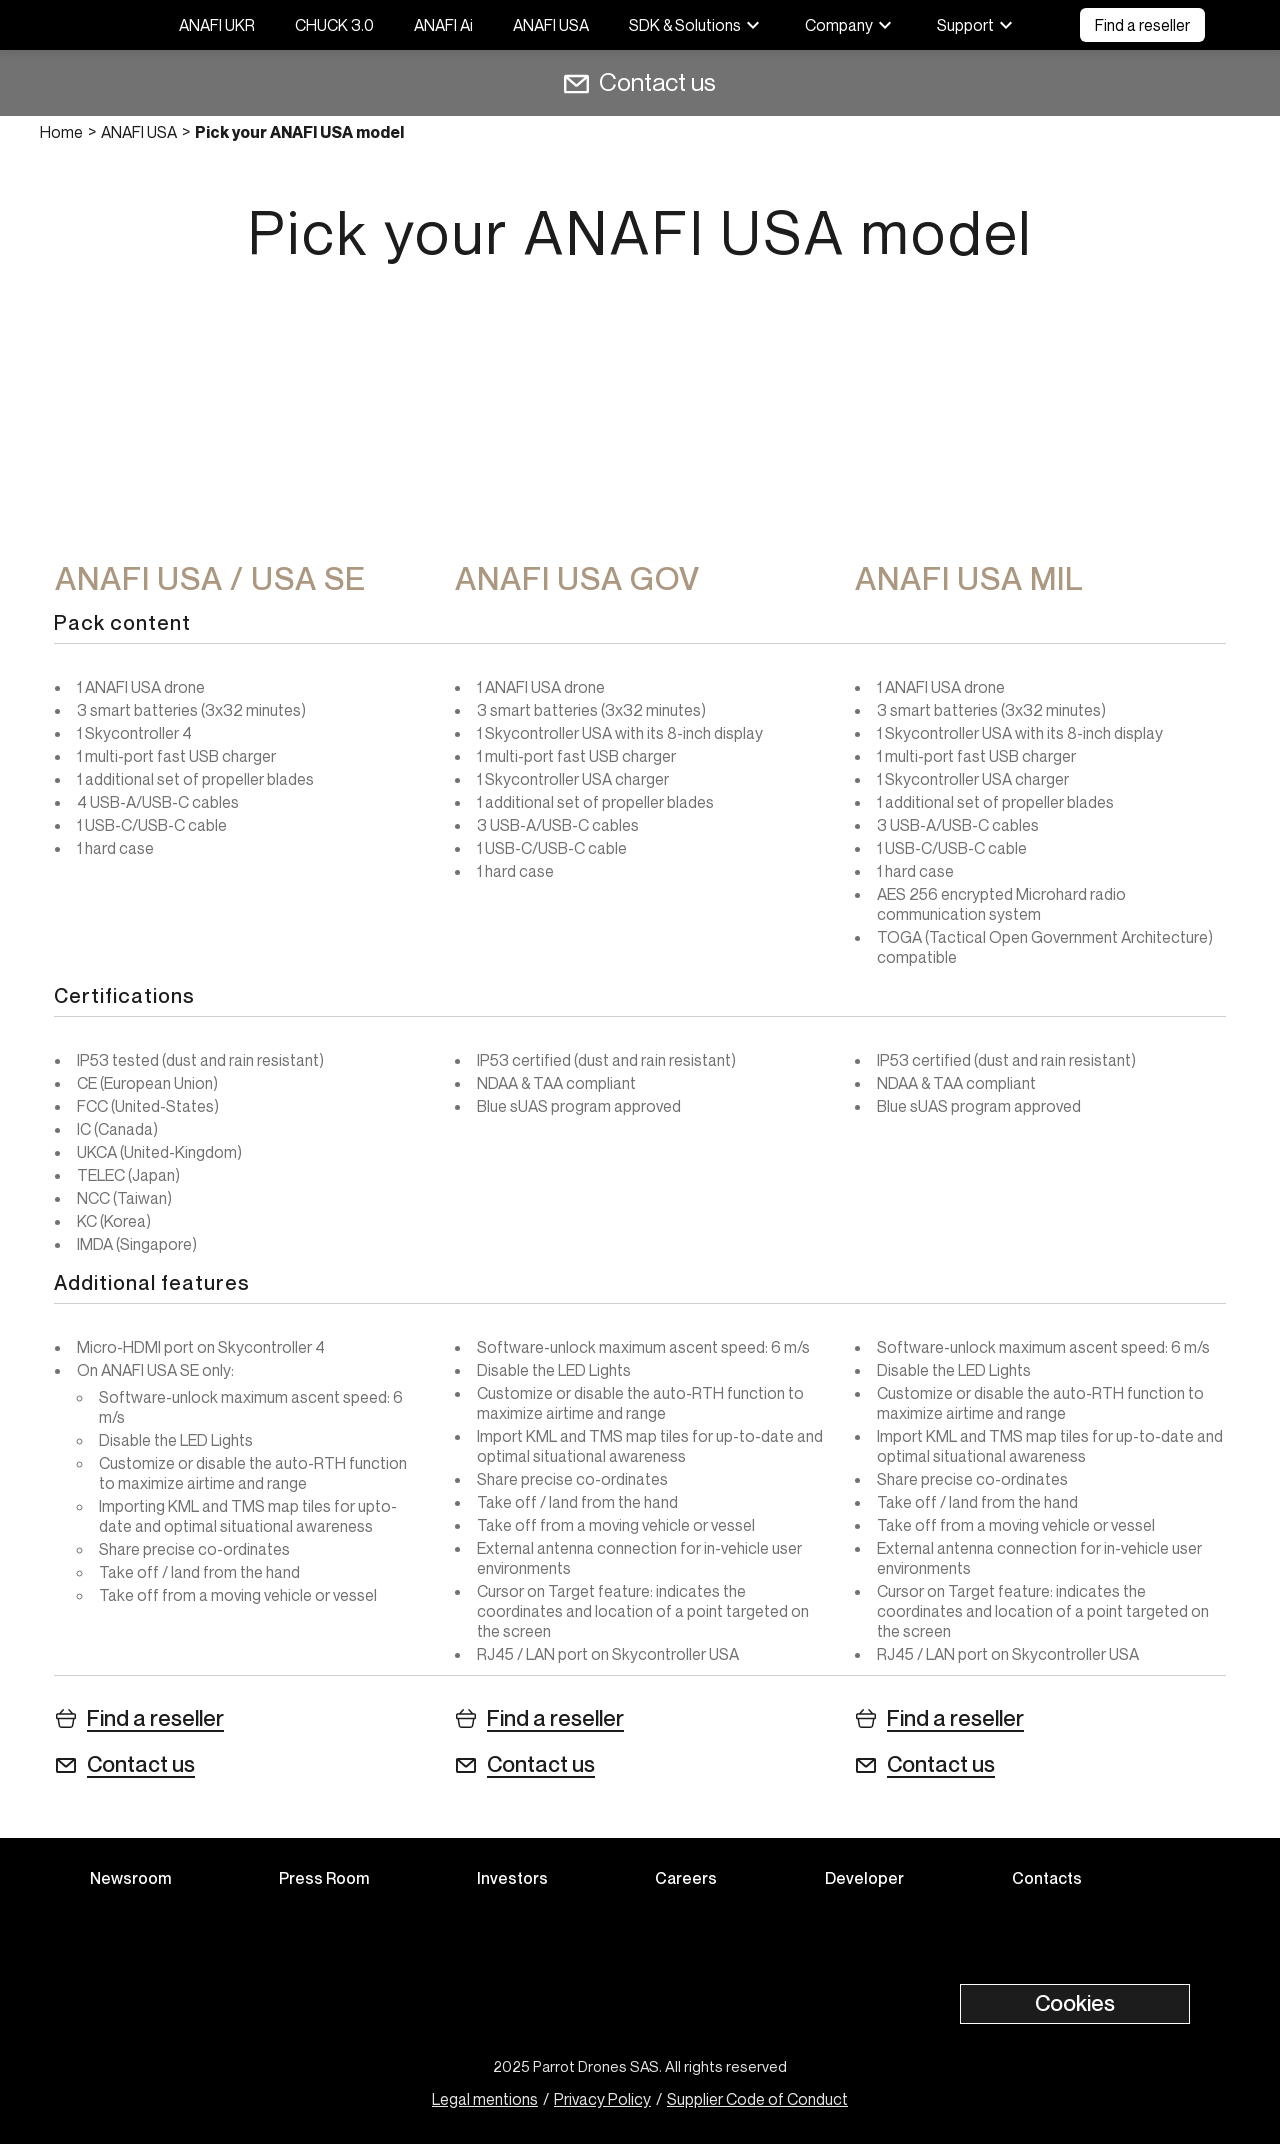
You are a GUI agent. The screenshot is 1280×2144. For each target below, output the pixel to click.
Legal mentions (485, 2099)
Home (61, 132)
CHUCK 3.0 (334, 25)
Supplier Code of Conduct (757, 2099)
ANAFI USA (551, 25)
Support (977, 25)
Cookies (1075, 2003)
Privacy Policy (602, 2099)
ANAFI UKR (217, 25)
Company (851, 25)
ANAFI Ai (443, 25)
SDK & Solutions (697, 25)
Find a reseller (1142, 25)
